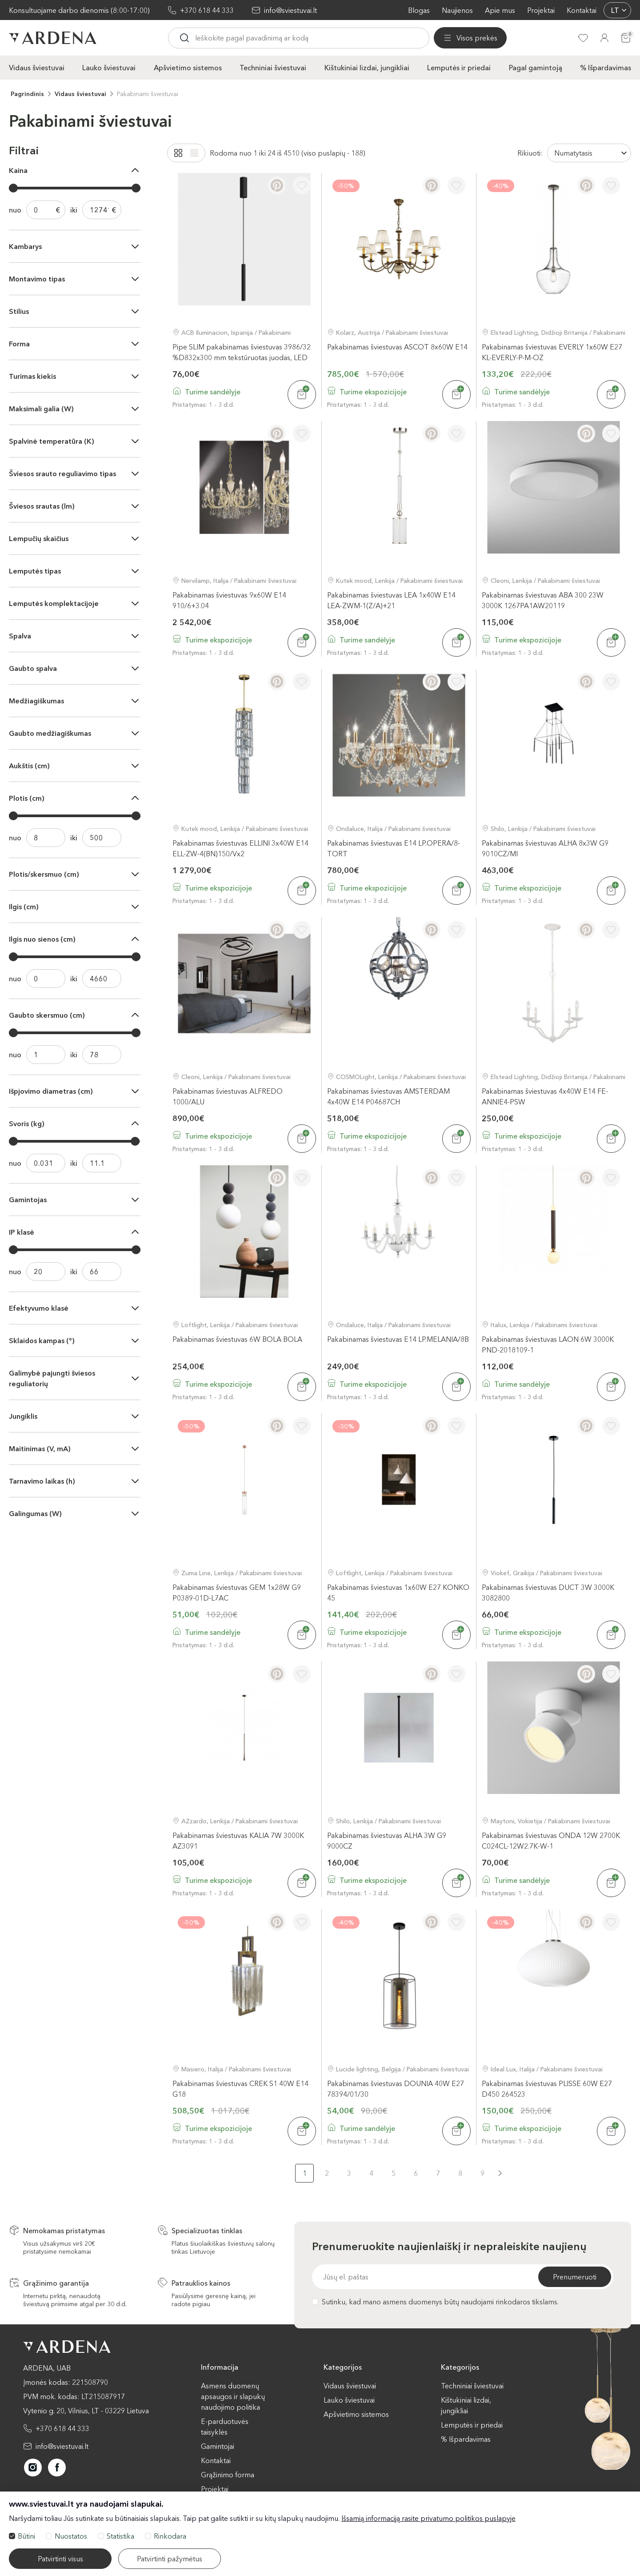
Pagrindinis (27, 93)
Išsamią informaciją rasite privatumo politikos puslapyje (428, 2518)
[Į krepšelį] (302, 394)
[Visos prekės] (204, 38)
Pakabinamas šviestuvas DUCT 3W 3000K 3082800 (548, 1591)
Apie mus (500, 10)
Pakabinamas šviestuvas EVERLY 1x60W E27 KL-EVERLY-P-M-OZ (552, 351)
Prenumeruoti (574, 2276)
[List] (194, 152)
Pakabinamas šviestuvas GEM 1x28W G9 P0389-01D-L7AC (236, 1591)
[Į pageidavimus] (302, 185)
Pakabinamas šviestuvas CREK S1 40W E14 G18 (240, 2088)
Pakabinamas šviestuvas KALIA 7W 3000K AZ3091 (238, 1840)
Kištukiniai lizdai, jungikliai (366, 67)
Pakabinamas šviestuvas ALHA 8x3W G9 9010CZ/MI (545, 847)
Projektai (541, 10)
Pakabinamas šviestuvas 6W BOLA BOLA (237, 1338)
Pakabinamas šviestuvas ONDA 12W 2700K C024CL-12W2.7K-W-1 (551, 1840)
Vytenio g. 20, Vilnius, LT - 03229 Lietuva (86, 2410)
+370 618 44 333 (207, 10)
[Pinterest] (277, 185)
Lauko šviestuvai (109, 67)
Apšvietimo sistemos (188, 67)
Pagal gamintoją (535, 67)
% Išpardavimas (605, 67)
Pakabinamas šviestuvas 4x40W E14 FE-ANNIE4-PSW (545, 1095)
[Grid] (178, 152)
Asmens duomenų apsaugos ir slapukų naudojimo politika (233, 2396)
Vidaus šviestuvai (36, 67)
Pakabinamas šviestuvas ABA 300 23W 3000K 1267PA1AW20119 (543, 599)
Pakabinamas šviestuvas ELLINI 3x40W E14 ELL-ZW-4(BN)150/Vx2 (240, 847)
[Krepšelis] (625, 37)
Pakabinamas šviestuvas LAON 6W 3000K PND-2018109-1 (548, 1343)
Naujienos (457, 10)
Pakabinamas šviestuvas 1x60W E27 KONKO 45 (398, 1591)
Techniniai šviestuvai (273, 67)
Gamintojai (217, 2445)
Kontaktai (581, 10)
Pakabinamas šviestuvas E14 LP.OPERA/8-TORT (393, 847)
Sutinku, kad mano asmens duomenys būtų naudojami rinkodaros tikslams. (435, 2301)
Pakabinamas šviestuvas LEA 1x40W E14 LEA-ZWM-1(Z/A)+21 (391, 599)
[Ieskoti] (261, 37)
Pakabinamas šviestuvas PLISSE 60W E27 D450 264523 (547, 2088)
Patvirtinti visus (60, 2558)
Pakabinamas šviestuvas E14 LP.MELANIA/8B (398, 1338)
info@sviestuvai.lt (290, 10)
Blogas (419, 10)
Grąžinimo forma (227, 2474)
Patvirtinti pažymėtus (169, 2558)
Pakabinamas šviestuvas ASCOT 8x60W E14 (397, 346)
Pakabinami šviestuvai (147, 93)
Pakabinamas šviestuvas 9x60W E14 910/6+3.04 (229, 599)
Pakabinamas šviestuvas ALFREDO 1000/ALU (227, 1095)
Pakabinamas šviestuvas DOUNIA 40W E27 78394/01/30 (395, 2088)
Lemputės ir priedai (459, 67)
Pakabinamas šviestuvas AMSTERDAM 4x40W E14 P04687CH (388, 1095)
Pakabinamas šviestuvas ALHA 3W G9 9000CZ (386, 1840)
